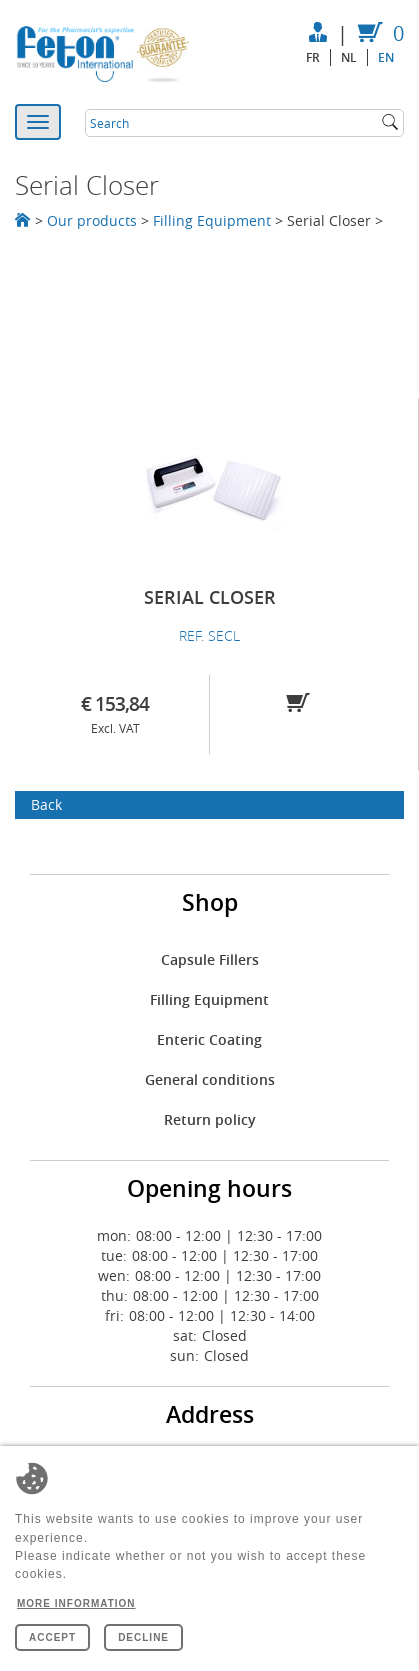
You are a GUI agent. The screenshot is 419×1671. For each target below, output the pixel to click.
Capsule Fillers (210, 959)
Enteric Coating (209, 1039)
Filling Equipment (212, 220)
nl (349, 57)
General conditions (210, 1079)
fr (313, 57)
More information (76, 1603)
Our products (92, 220)
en (386, 57)
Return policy (210, 1119)
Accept (52, 1637)
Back (46, 804)
